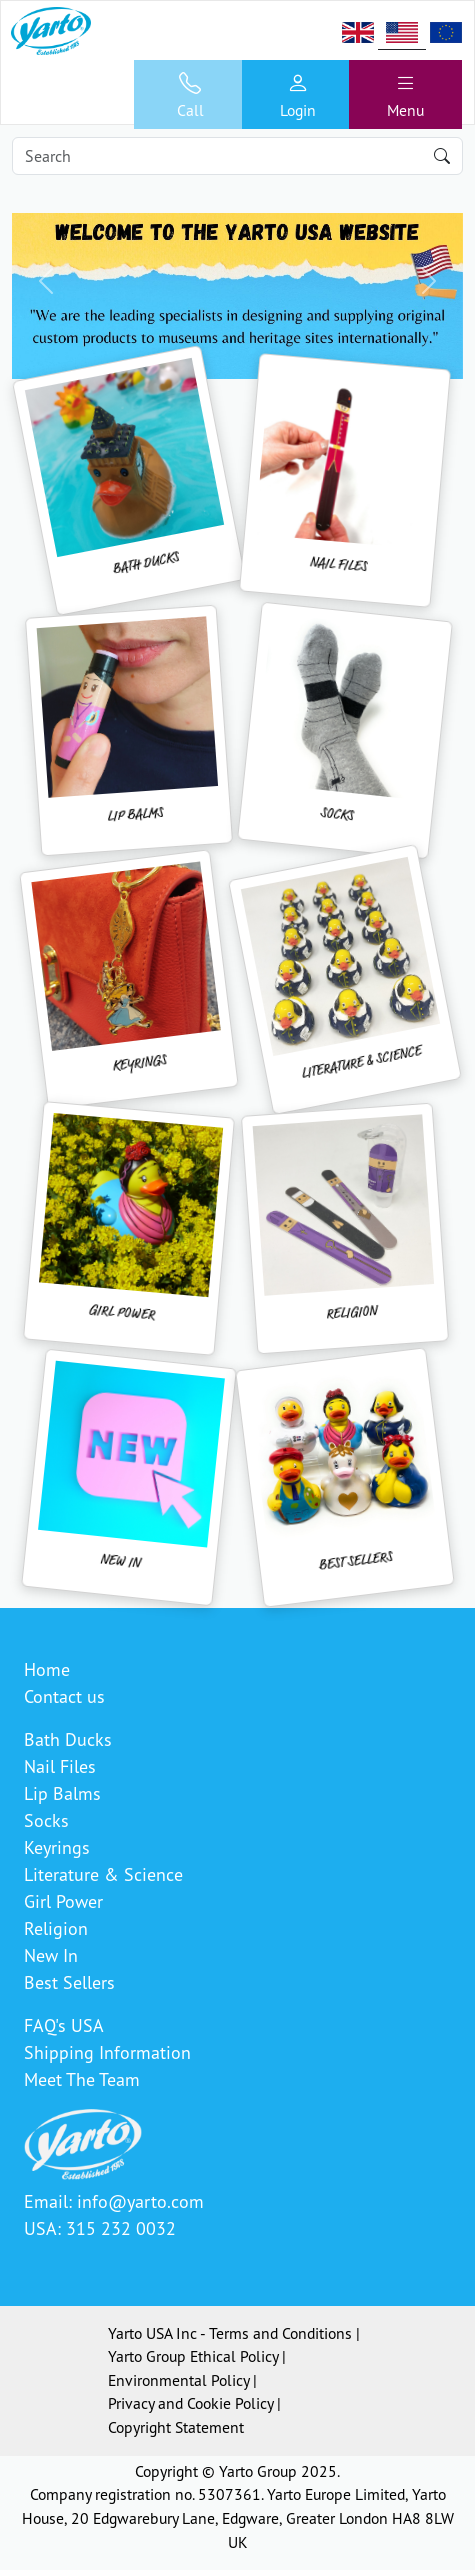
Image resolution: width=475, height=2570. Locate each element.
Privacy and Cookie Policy (190, 2403)
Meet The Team (82, 2079)
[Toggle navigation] (405, 94)
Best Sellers (69, 1982)
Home (47, 1669)
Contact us (64, 1696)
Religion (56, 1928)
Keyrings (57, 1847)
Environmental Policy (178, 2380)
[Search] (237, 156)
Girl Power (63, 1901)
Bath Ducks (68, 1739)
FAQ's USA (64, 2025)
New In (51, 1955)
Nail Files (60, 1766)
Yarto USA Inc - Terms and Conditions (230, 2333)
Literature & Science (103, 1874)
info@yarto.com (140, 2201)
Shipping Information (107, 2052)
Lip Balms (62, 1793)
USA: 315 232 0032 (100, 2228)
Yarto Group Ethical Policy (193, 2356)
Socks (46, 1820)
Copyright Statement (176, 2427)
